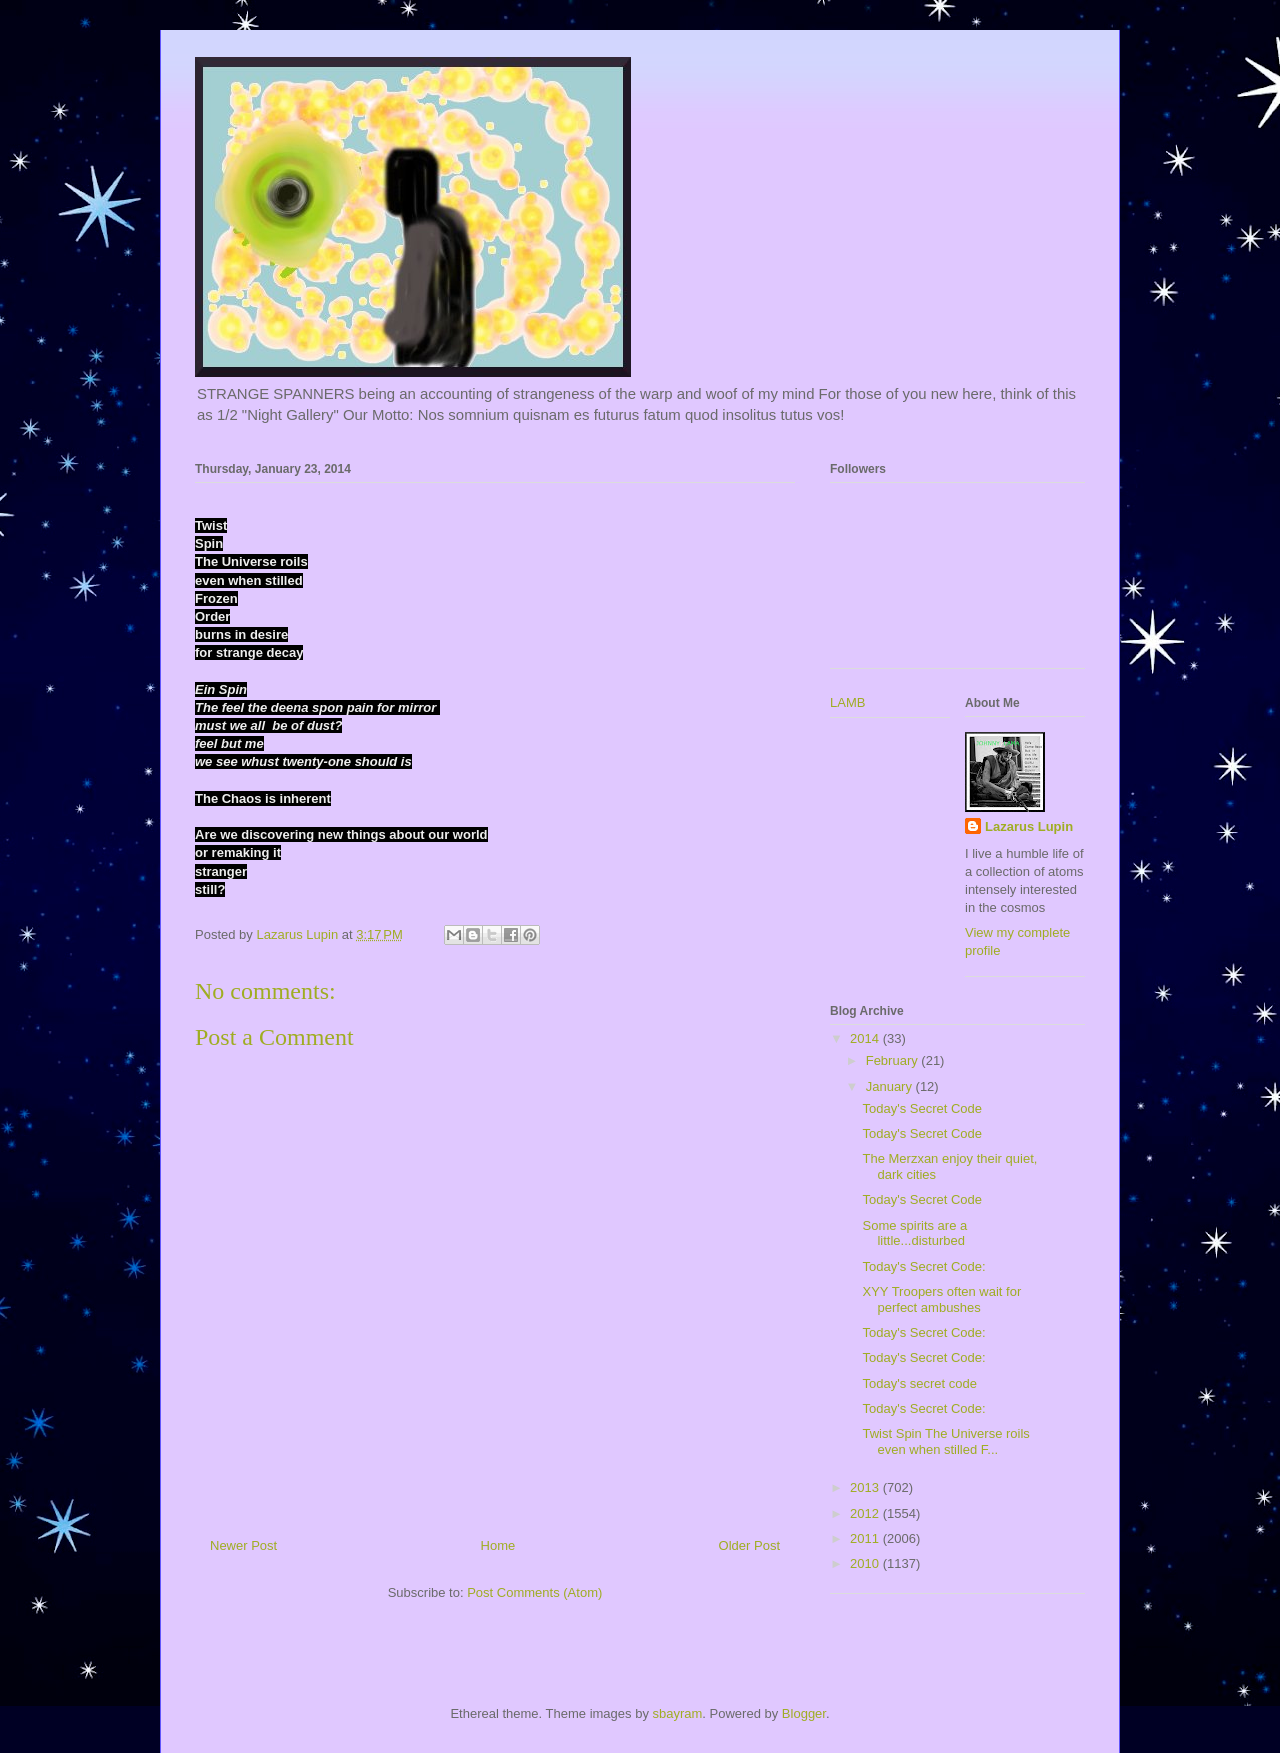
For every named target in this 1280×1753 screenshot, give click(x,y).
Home (498, 1545)
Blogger (804, 1713)
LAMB (847, 702)
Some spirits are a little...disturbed (914, 1233)
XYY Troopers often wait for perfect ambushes (941, 1299)
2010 (866, 1563)
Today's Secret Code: (923, 1266)
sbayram (678, 1713)
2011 (866, 1538)
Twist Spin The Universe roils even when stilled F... (945, 1441)
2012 (866, 1513)
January (891, 1086)
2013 (866, 1487)
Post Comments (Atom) (534, 1592)
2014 (866, 1038)
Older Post (749, 1545)
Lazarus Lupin (1029, 826)
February (894, 1060)
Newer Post (243, 1545)
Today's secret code (919, 1383)
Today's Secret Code (922, 1108)
